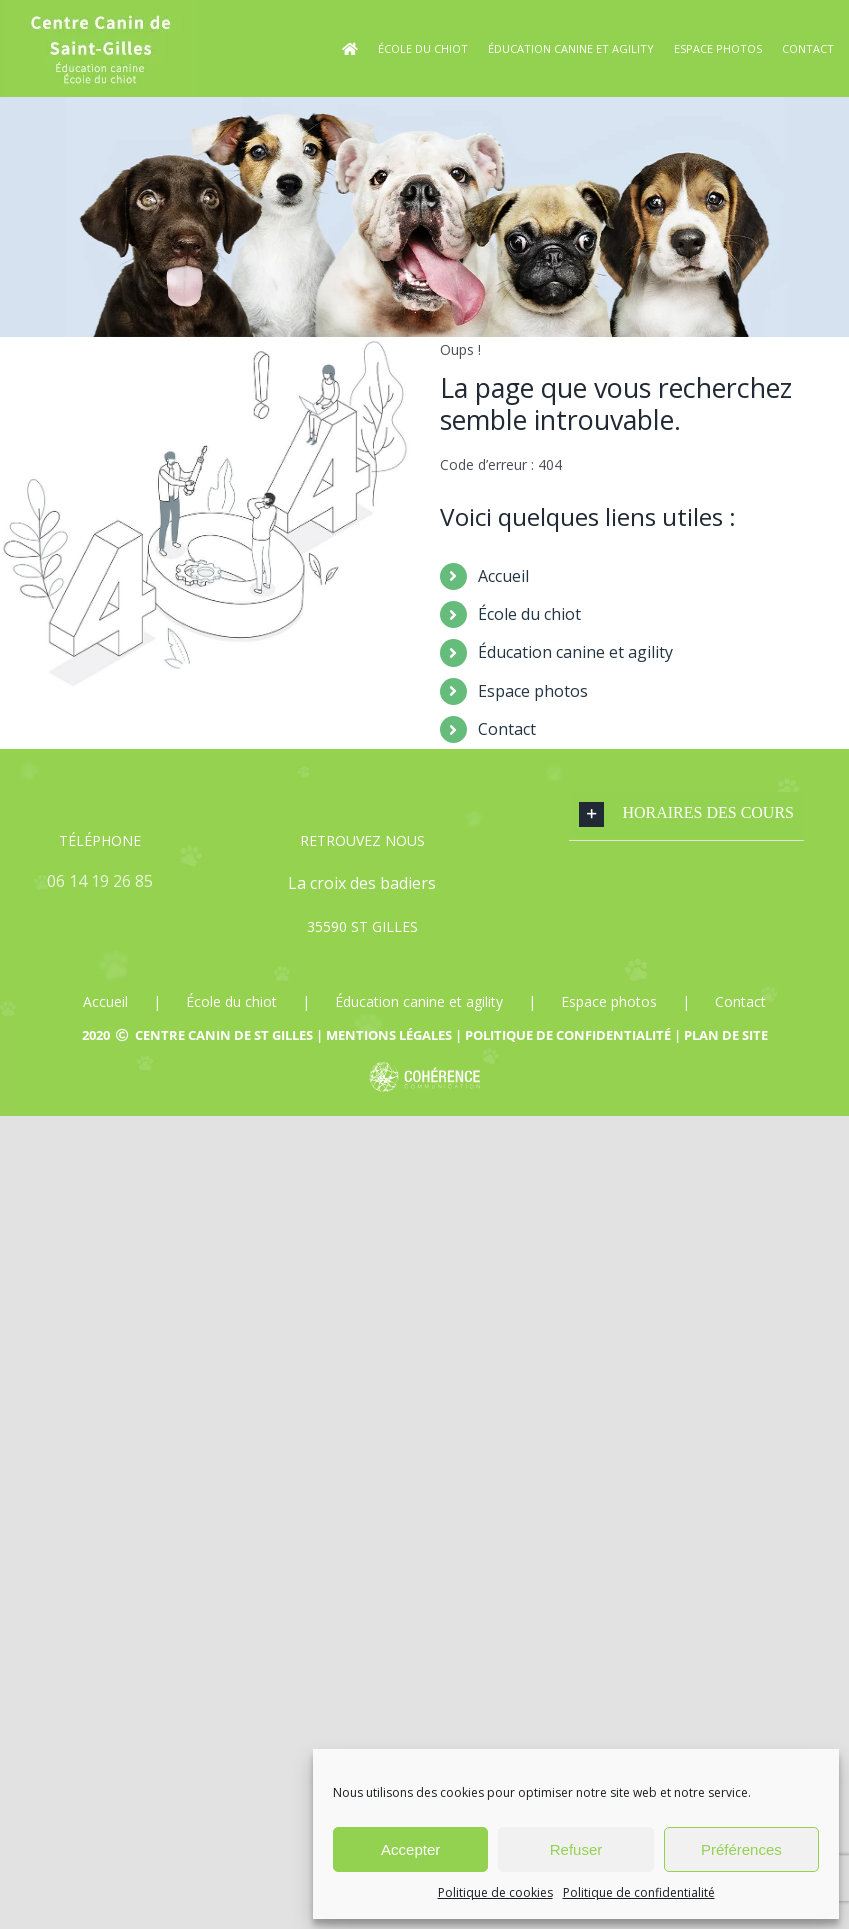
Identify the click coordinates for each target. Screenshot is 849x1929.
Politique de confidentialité (639, 1892)
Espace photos (533, 691)
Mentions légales (389, 1035)
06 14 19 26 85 (100, 881)
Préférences (741, 1849)
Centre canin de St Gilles (224, 1035)
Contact (507, 729)
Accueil (503, 576)
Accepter (410, 1849)
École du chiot (529, 614)
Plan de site (726, 1035)
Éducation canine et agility (575, 652)
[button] (686, 814)
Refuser (576, 1849)
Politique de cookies (495, 1892)
